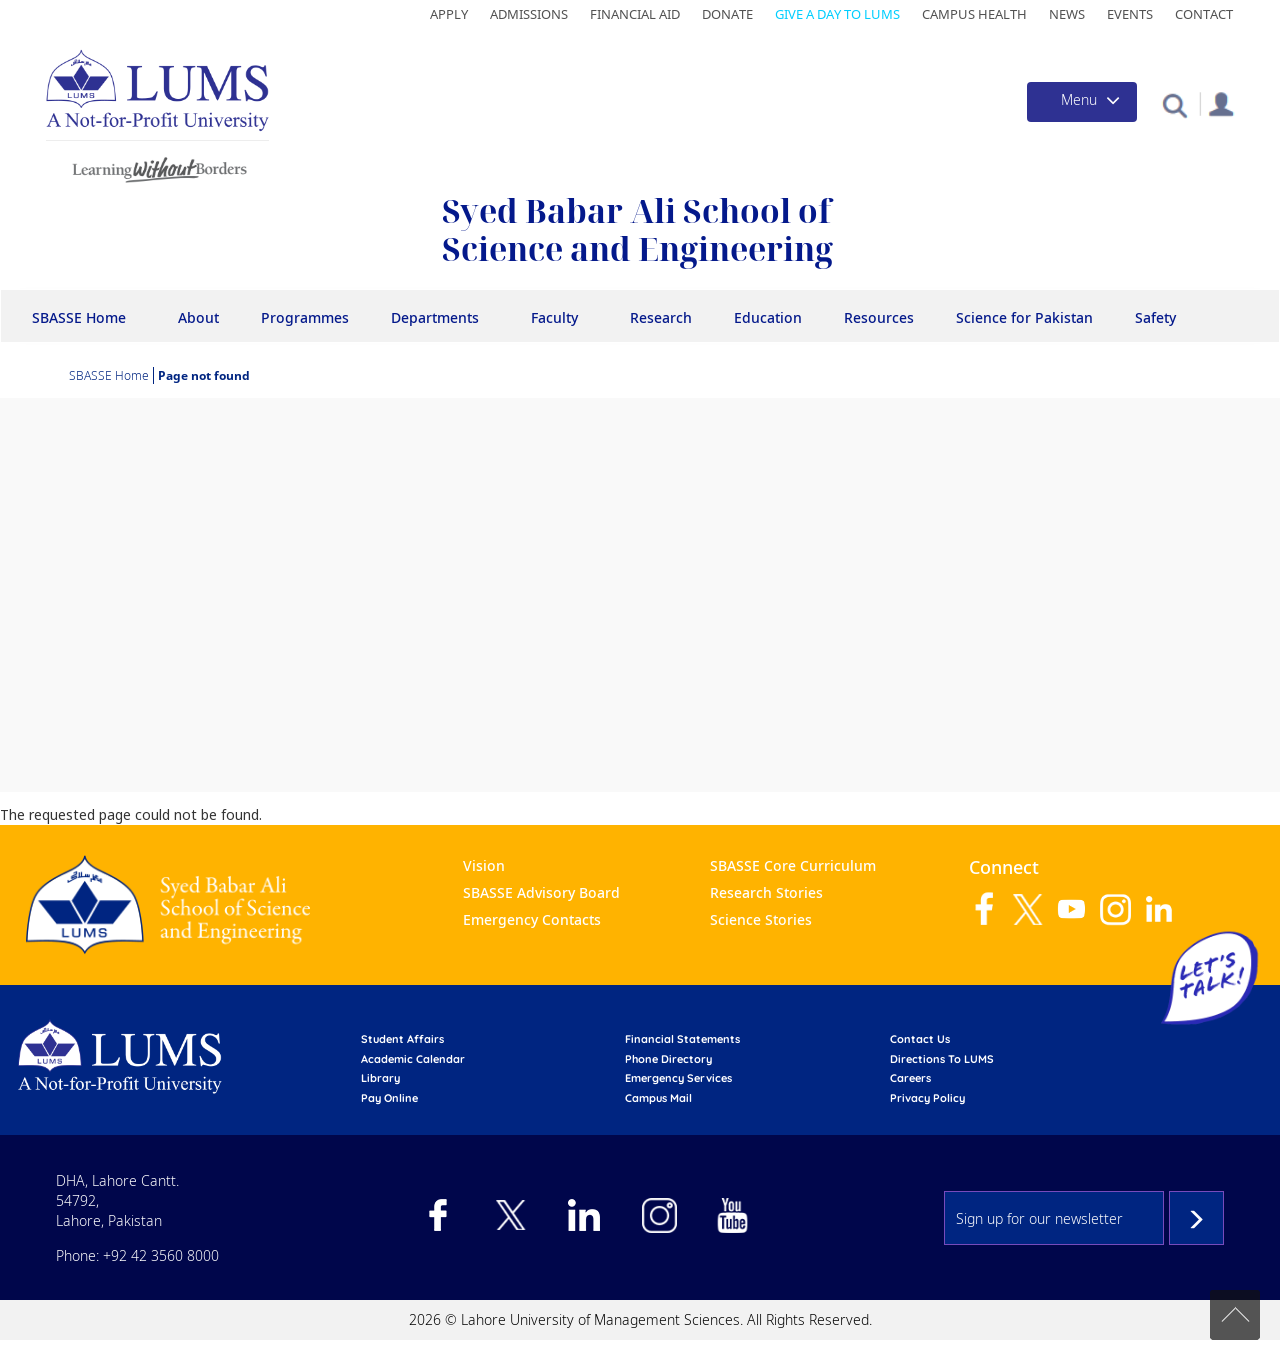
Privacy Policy (927, 1098)
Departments (435, 317)
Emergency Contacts (532, 919)
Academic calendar (413, 1059)
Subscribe (1196, 1218)
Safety (1155, 317)
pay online (389, 1098)
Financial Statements (682, 1039)
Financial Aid (635, 14)
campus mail (658, 1098)
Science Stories (761, 919)
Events (1130, 14)
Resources (879, 317)
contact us (920, 1039)
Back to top (1235, 1315)
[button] (1174, 104)
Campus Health (974, 14)
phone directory (668, 1059)
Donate (727, 14)
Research (661, 317)
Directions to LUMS (942, 1059)
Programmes (305, 317)
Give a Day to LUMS (837, 14)
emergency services (678, 1078)
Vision (484, 865)
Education (768, 317)
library (380, 1078)
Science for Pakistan (1024, 317)
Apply (449, 14)
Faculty (554, 317)
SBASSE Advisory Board (541, 892)
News (1067, 14)
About (198, 317)
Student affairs (402, 1039)
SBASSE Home (79, 317)
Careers (910, 1078)
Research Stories (766, 892)
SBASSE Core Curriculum (793, 865)
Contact (1204, 14)
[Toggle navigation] (1082, 102)
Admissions (529, 14)
